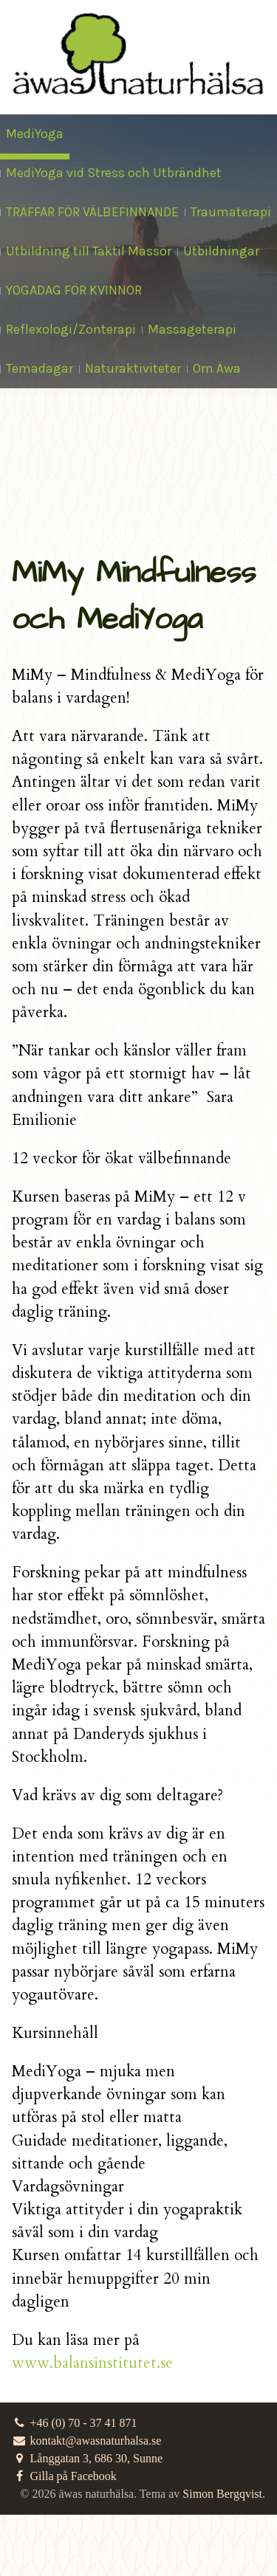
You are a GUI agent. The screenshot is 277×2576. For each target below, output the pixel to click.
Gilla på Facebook (64, 2476)
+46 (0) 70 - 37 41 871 (74, 2423)
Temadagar (39, 368)
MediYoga (35, 133)
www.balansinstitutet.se (92, 2363)
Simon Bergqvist (222, 2493)
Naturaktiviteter (133, 368)
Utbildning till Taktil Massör (88, 251)
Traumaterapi (231, 212)
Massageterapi (192, 329)
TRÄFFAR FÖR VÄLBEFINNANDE (92, 212)
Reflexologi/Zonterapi (71, 329)
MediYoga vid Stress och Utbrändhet (114, 173)
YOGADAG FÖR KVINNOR (74, 290)
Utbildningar (221, 251)
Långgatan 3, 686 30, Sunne (87, 2458)
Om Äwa (217, 368)
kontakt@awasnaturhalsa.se (86, 2440)
